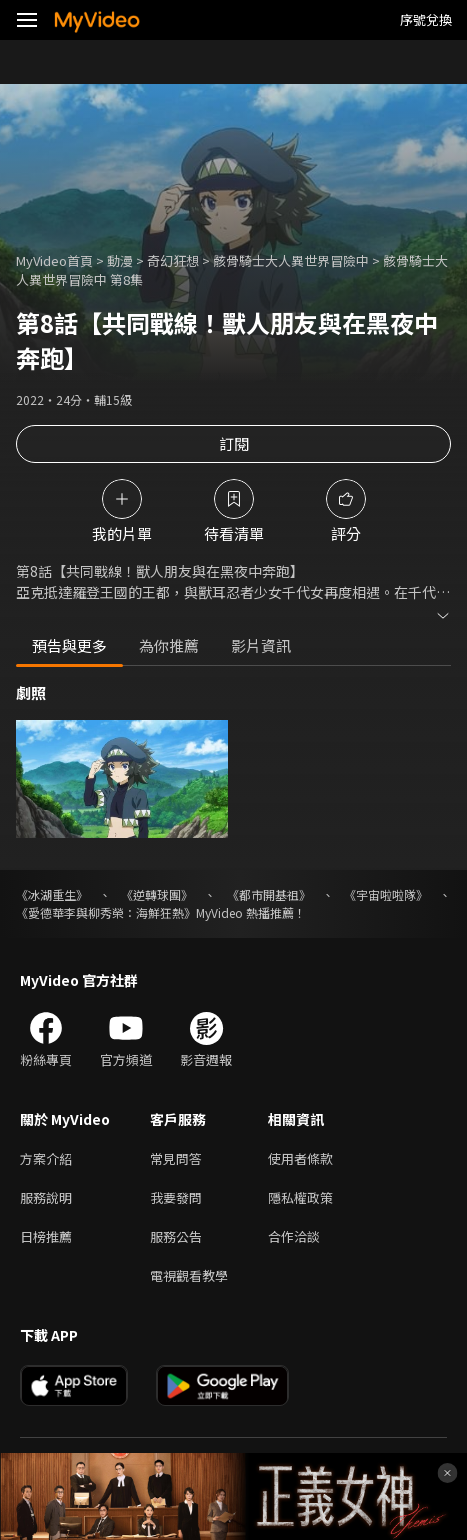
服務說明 (46, 1197)
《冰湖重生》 (52, 894)
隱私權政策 (300, 1197)
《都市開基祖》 (269, 894)
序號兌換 (426, 19)
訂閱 (234, 443)
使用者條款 (300, 1158)
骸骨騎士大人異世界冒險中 (291, 260)
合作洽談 (294, 1236)
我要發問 (176, 1197)
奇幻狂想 (173, 260)
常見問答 (176, 1158)
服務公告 (176, 1236)
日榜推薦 (46, 1236)
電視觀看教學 (189, 1275)
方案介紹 (46, 1158)
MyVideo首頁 (54, 260)
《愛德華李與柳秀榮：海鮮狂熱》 (106, 912)
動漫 (120, 260)
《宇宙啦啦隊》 (386, 894)
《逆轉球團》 (157, 894)
